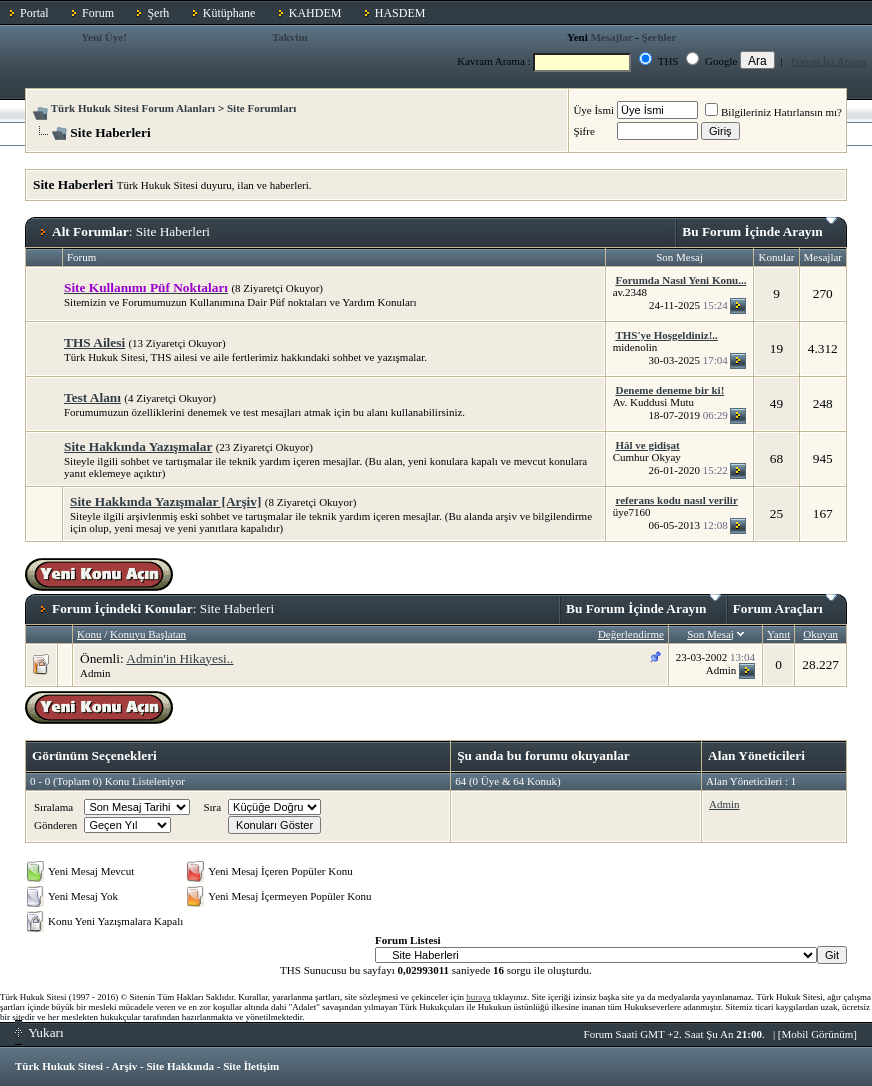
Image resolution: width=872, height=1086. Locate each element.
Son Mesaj (710, 634)
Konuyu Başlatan (148, 634)
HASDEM (400, 13)
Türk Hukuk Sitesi (59, 1066)
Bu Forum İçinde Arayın (759, 228)
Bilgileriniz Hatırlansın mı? (773, 112)
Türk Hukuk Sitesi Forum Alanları (133, 108)
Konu (89, 634)
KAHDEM (315, 13)
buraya (478, 997)
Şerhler (659, 37)
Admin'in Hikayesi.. (179, 658)
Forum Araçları (785, 605)
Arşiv (125, 1066)
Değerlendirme (631, 634)
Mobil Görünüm (818, 1034)
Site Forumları (261, 108)
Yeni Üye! (104, 37)
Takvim (290, 37)
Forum (98, 13)
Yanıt (778, 634)
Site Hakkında (180, 1066)
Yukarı (39, 1032)
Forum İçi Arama (829, 61)
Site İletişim (251, 1066)
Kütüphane (229, 13)
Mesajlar (611, 37)
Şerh (158, 13)
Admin (95, 673)
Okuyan (820, 634)
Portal (34, 13)
